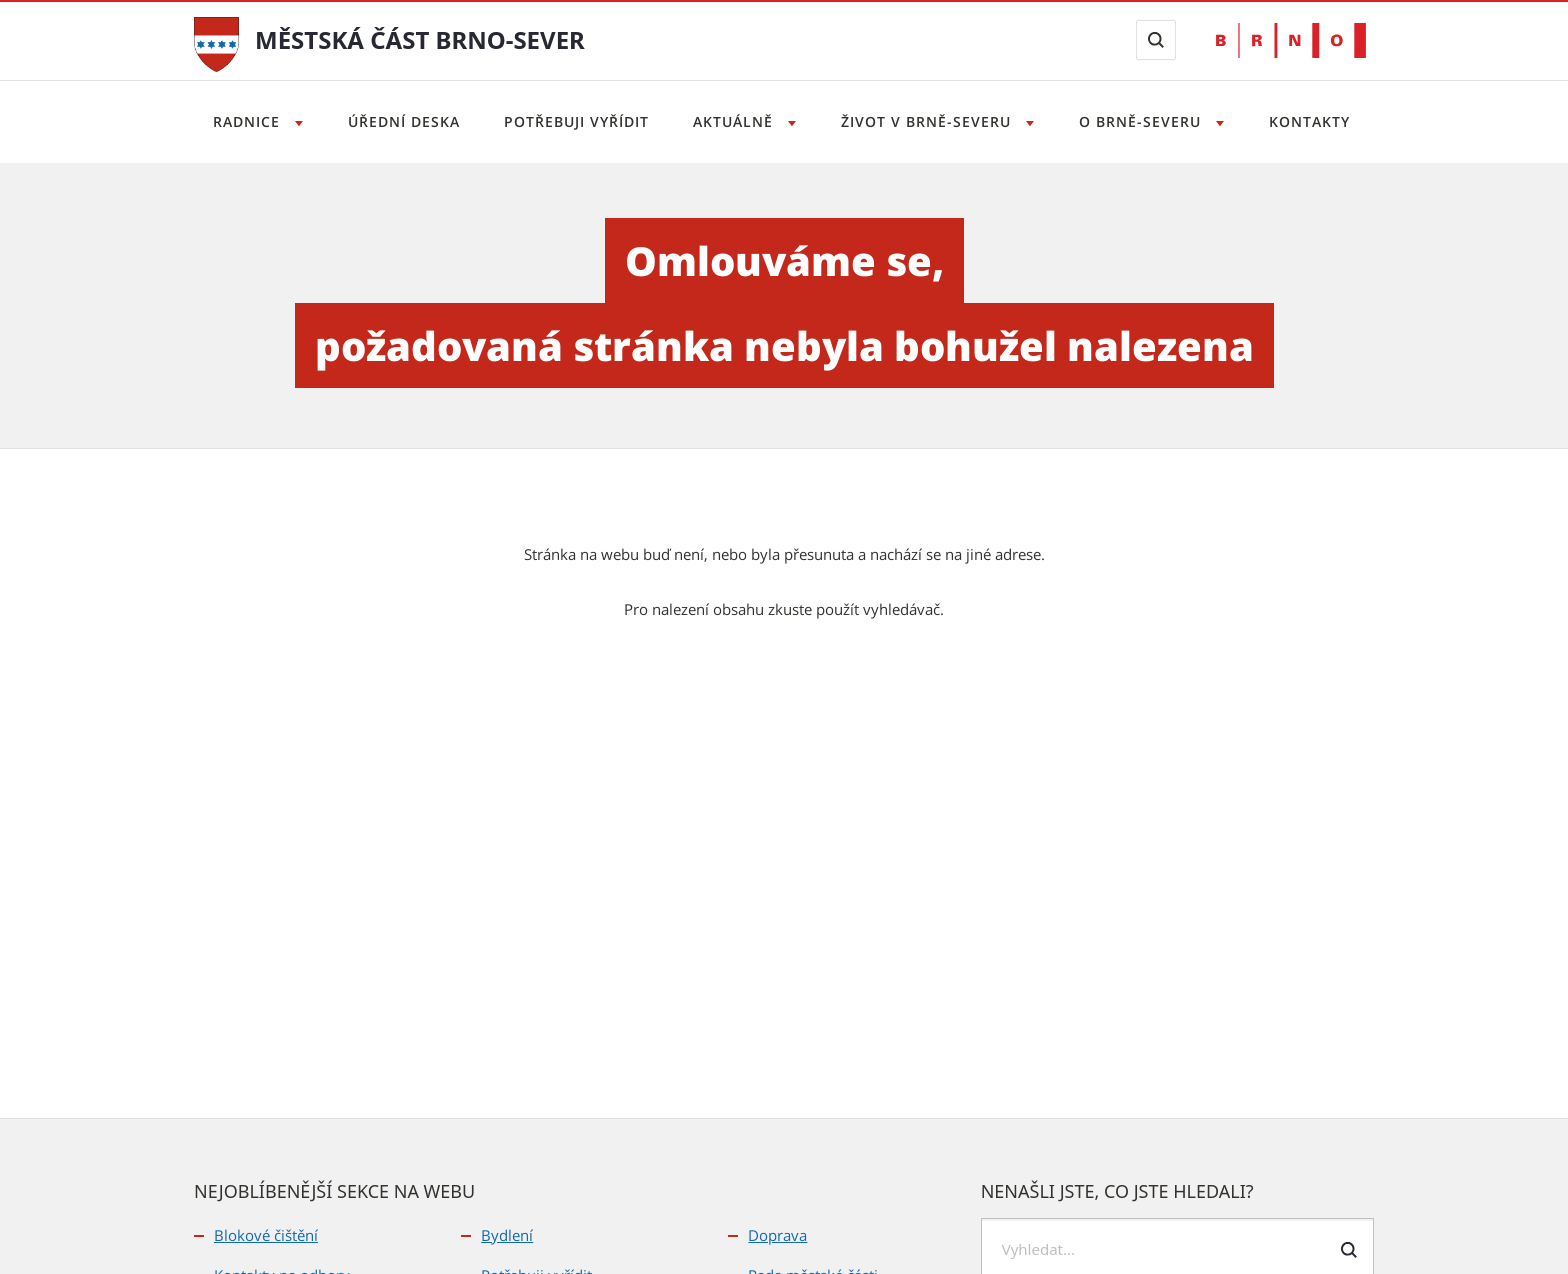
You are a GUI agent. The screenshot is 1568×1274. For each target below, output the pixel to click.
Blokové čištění (266, 1235)
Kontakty (1320, 121)
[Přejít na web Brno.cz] (1291, 40)
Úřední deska (397, 121)
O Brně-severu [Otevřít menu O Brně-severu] (1149, 121)
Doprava (777, 1235)
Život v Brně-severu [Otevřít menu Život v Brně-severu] (932, 121)
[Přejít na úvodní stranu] (216, 42)
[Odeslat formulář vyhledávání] (1349, 1250)
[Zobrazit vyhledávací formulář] (1156, 40)
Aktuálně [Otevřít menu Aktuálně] (735, 121)
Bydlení (507, 1235)
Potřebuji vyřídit (572, 121)
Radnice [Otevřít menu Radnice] (238, 121)
